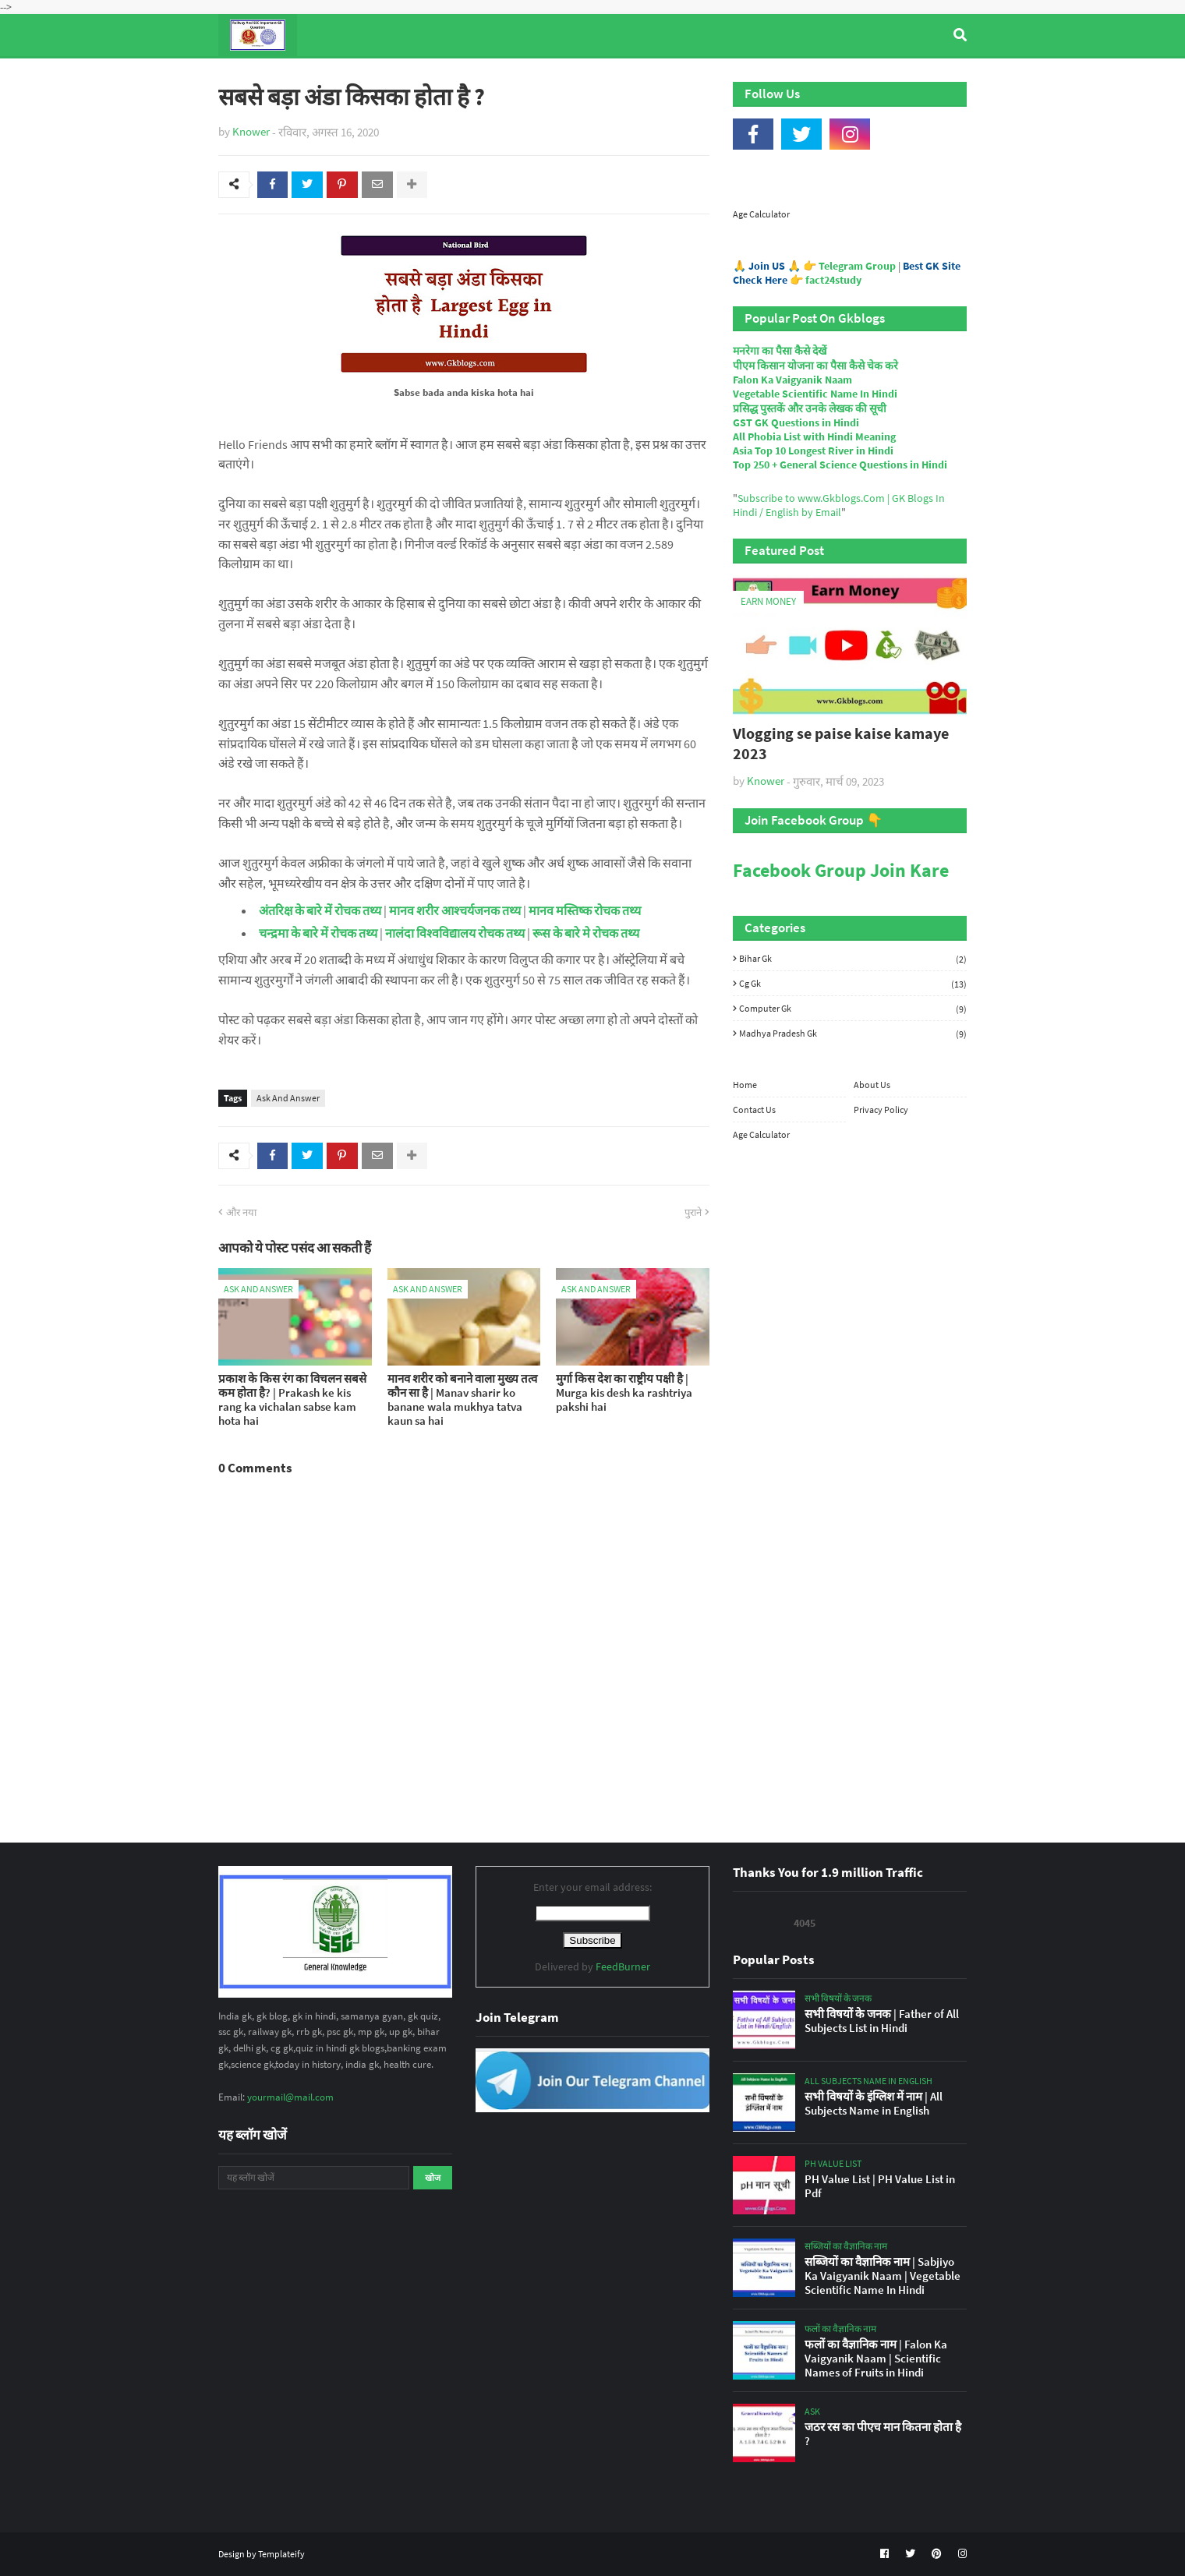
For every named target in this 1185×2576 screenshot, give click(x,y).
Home (745, 1084)
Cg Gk (853, 983)
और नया (241, 1212)
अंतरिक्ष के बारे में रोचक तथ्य (320, 910)
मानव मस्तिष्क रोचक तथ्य (585, 910)
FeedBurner (623, 1966)
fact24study (833, 280)
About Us (872, 1084)
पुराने (693, 1212)
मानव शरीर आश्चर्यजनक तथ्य (455, 910)
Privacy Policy (881, 1109)
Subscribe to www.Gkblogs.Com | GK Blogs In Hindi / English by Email (839, 505)
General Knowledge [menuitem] (458, 77)
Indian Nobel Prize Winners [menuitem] (751, 77)
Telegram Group (857, 266)
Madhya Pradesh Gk (853, 1033)
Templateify (281, 2554)
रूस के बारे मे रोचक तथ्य (585, 933)
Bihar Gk (853, 958)
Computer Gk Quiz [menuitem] (600, 77)
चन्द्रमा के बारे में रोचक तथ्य (318, 933)
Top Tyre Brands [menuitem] (332, 77)
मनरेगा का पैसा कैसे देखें (779, 351)
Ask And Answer (288, 1098)
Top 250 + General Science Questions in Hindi (840, 465)
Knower (251, 131)
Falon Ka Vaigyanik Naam (792, 380)
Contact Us (754, 1109)
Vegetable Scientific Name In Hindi (815, 394)
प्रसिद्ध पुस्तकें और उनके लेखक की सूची (809, 408)
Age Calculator (761, 214)
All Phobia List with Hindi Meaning (814, 436)
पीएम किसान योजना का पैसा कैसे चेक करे (815, 366)
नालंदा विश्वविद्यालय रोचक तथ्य (456, 933)
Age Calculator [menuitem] (893, 77)
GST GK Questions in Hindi (796, 422)
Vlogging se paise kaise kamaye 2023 (841, 743)
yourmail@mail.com (290, 2097)
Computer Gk (853, 1008)
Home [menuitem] (247, 77)
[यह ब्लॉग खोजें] (313, 2178)
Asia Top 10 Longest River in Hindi (813, 450)
